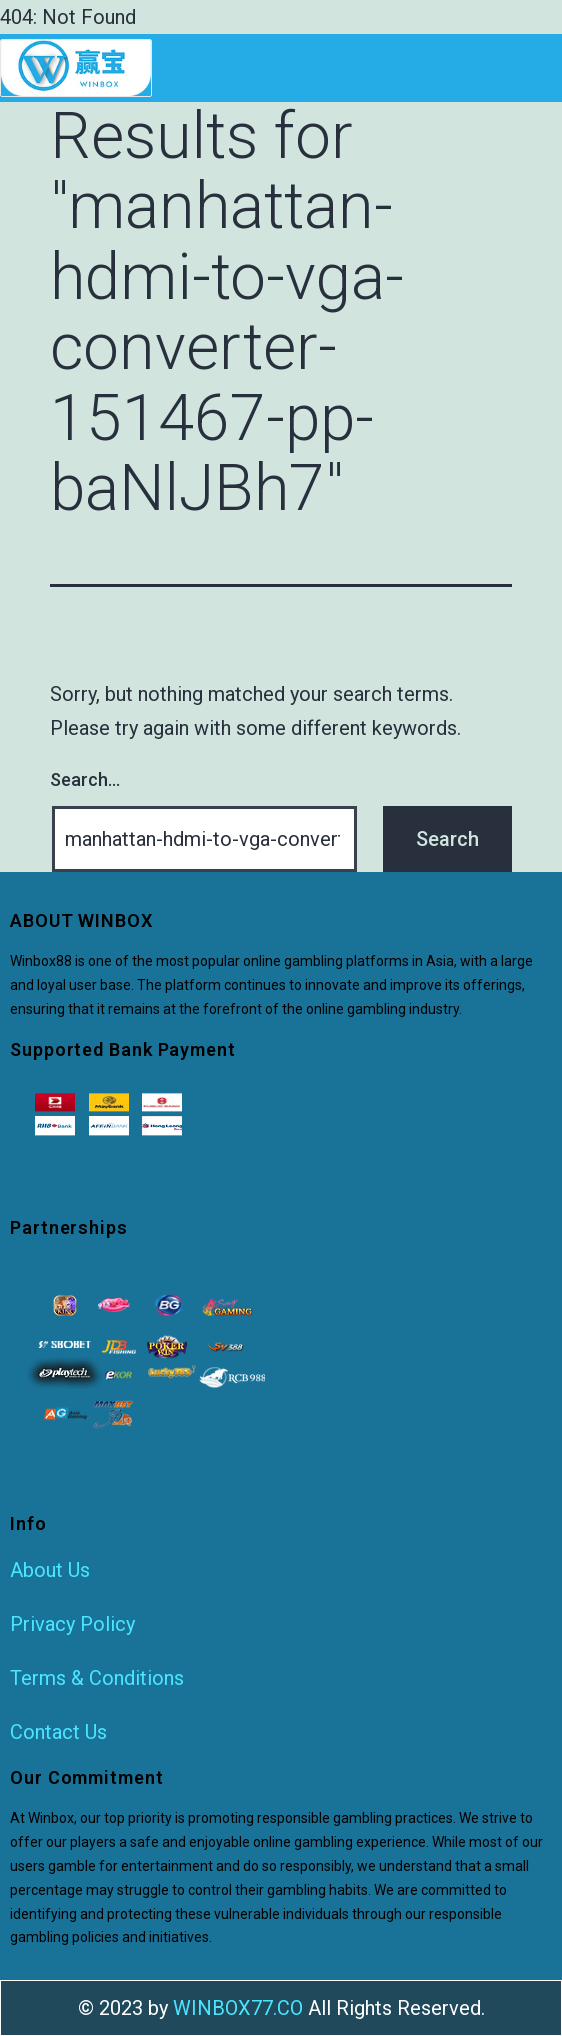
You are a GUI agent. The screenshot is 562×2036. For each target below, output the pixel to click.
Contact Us (58, 1732)
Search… (85, 779)
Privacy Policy (72, 1624)
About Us (50, 1570)
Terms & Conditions (97, 1678)
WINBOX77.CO (238, 2008)
